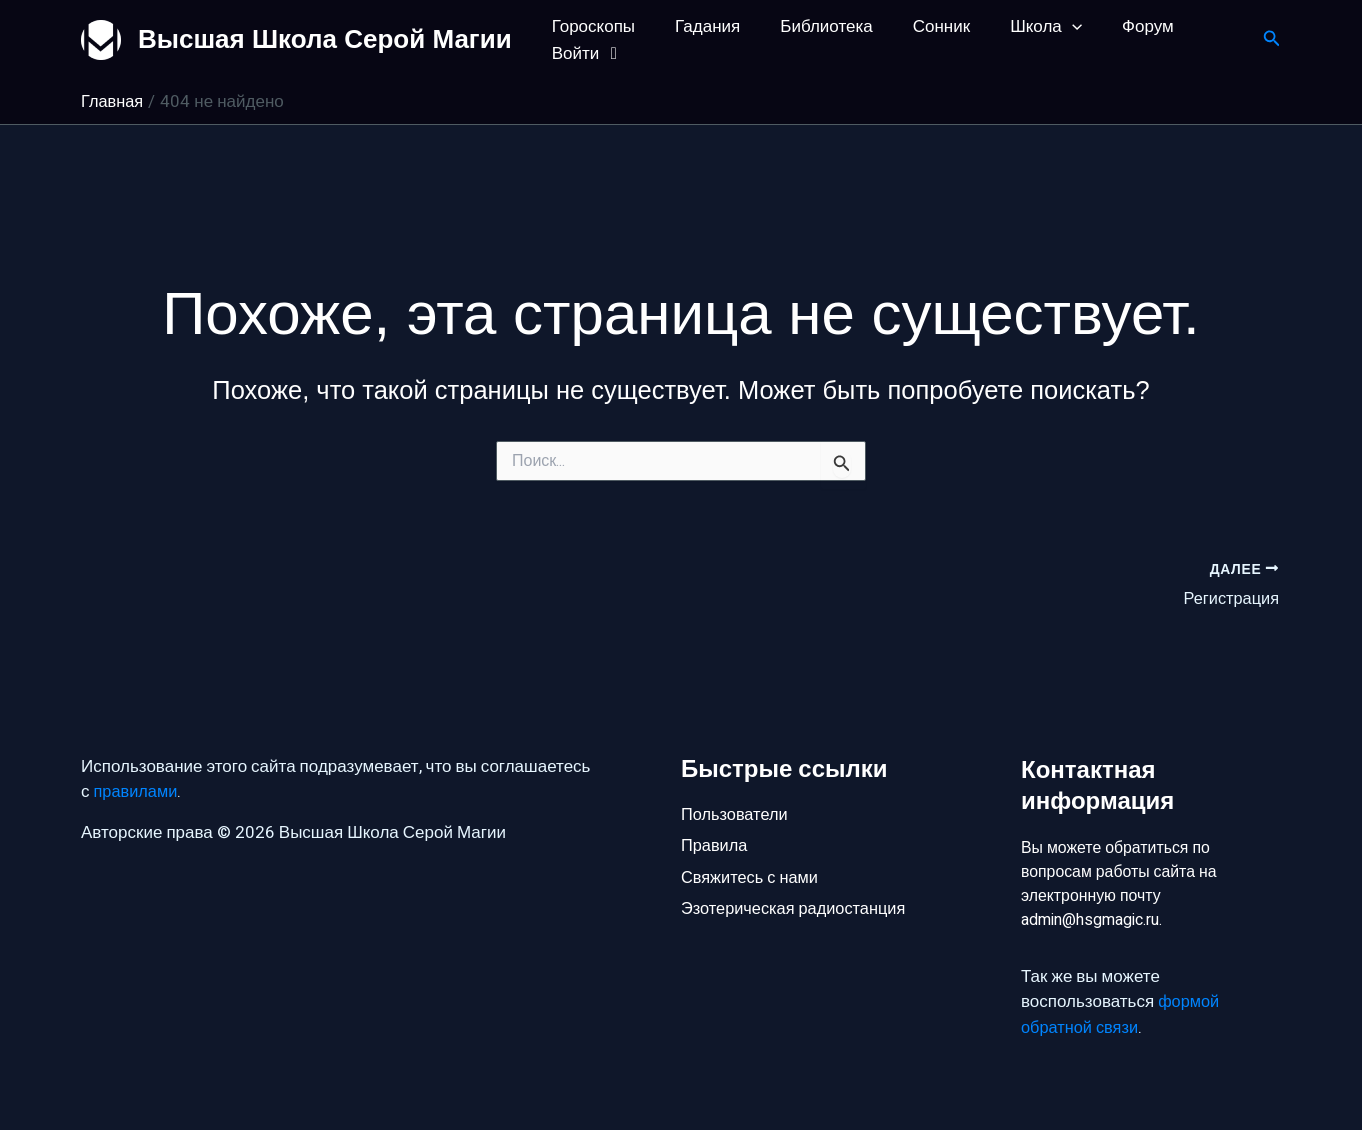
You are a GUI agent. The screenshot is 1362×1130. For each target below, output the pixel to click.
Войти (585, 53)
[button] (1272, 40)
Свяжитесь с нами (752, 873)
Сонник (920, 26)
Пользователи (736, 806)
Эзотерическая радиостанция (797, 907)
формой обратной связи (1121, 1015)
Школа (1019, 26)
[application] (1045, 26)
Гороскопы (590, 26)
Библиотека (811, 26)
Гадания (698, 26)
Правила (715, 840)
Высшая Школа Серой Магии (325, 39)
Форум (1115, 26)
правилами (137, 785)
